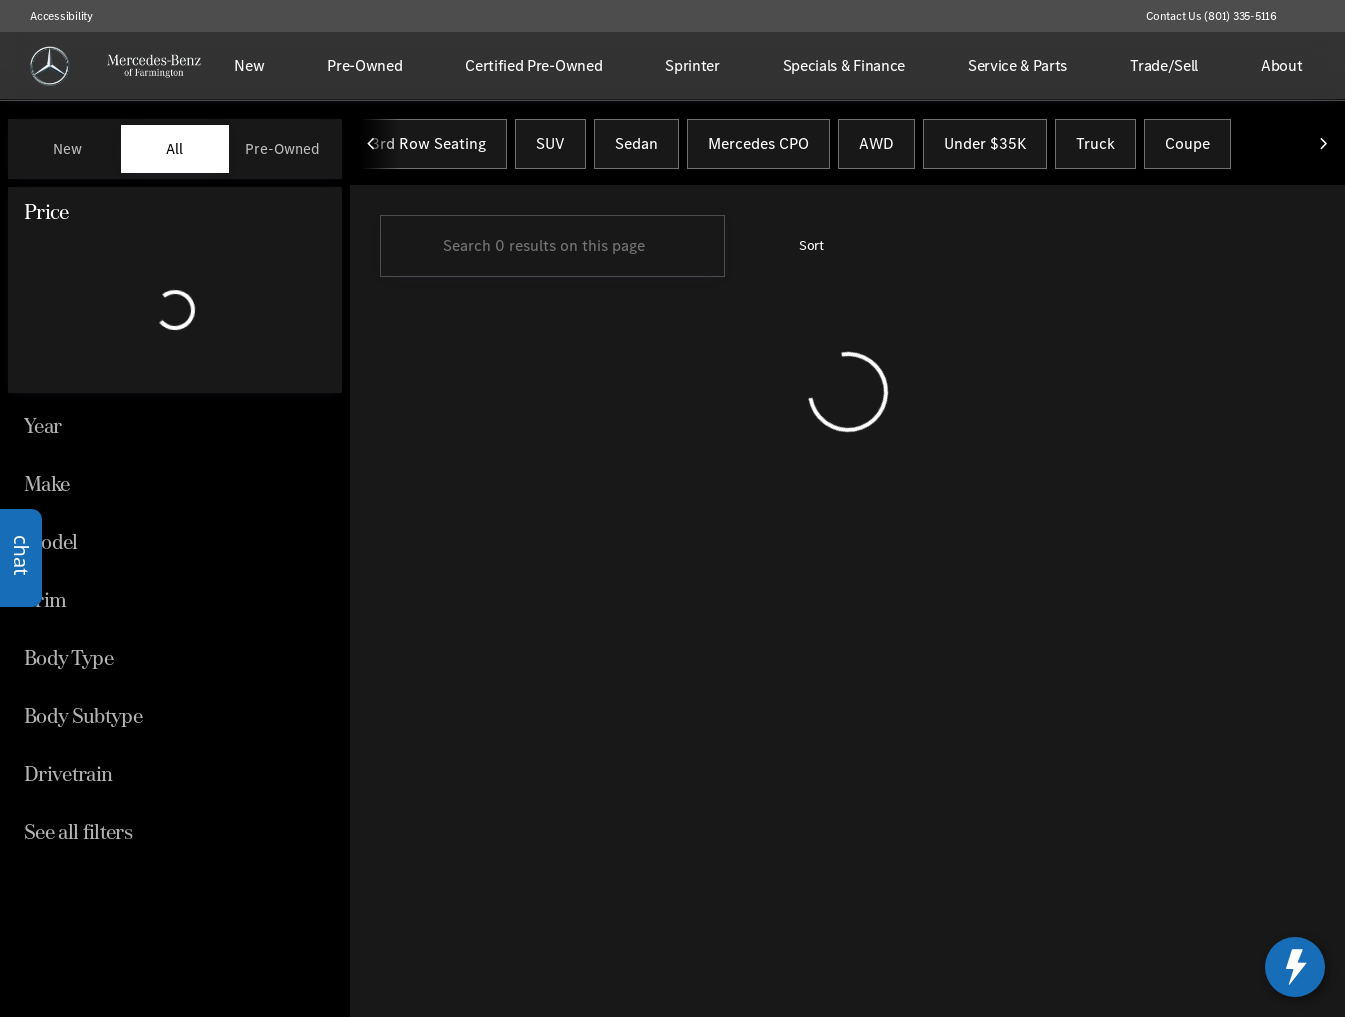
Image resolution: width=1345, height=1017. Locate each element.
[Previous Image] (372, 149)
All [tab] (174, 149)
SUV (550, 148)
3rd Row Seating (428, 148)
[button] (1321, 16)
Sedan (636, 148)
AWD (876, 148)
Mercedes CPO (758, 148)
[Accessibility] (52, 16)
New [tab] (67, 149)
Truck (1095, 148)
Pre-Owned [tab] (282, 149)
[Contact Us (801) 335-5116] (1211, 16)
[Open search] (1299, 66)
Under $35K (985, 148)
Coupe (1187, 148)
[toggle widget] (1295, 967)
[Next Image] (1323, 149)
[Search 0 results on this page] (552, 251)
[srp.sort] (800, 251)
